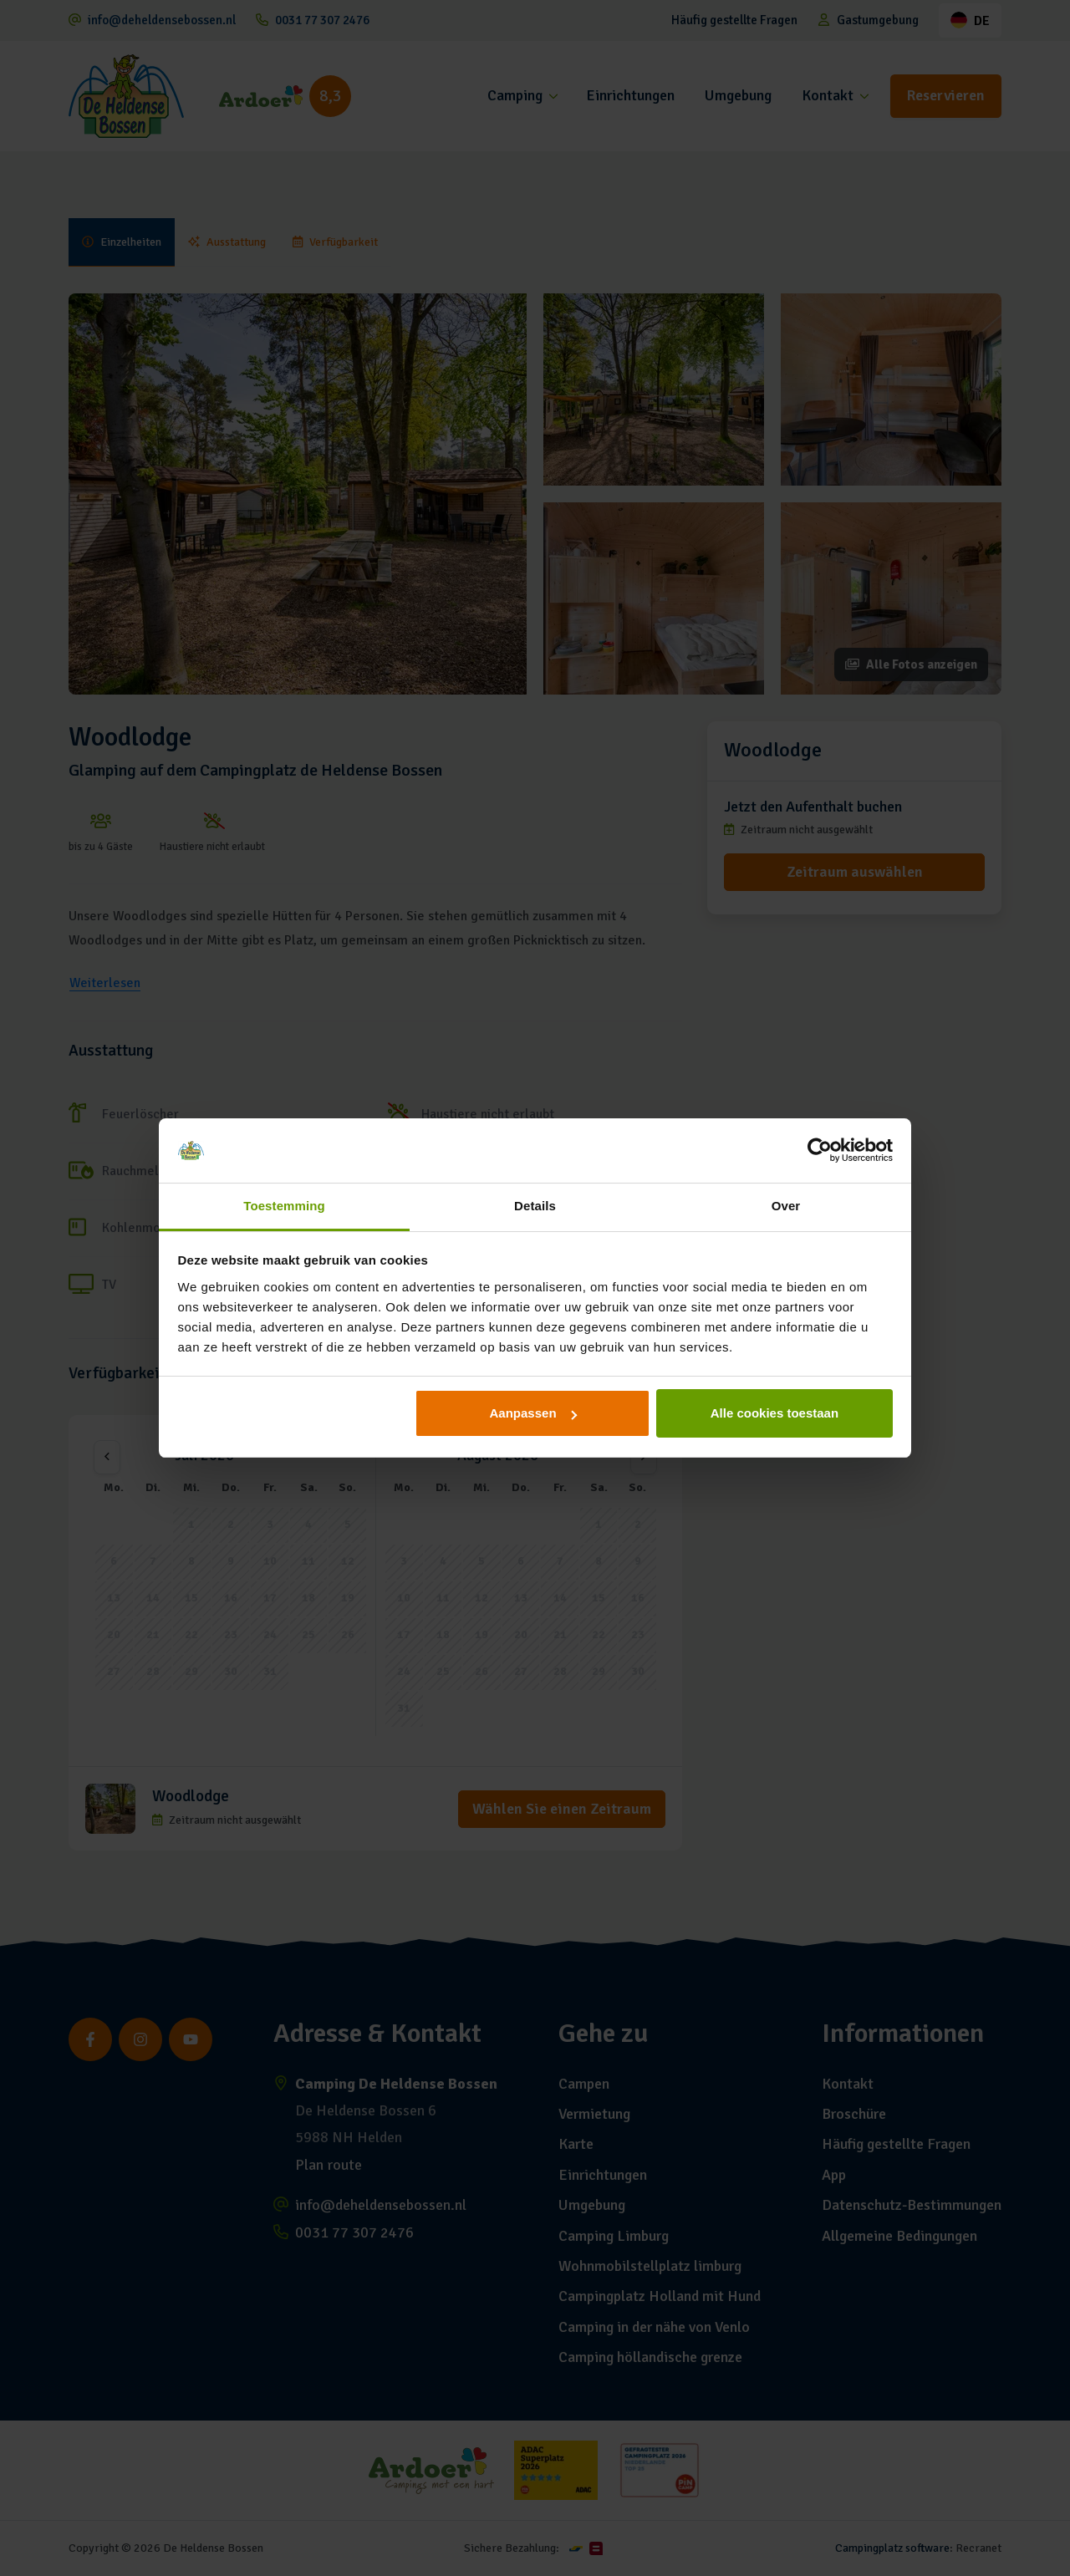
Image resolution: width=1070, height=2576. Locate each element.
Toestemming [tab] (284, 1206)
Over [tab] (786, 1206)
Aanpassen (533, 1413)
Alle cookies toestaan (774, 1413)
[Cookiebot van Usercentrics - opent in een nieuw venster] (819, 1150)
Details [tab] (535, 1206)
